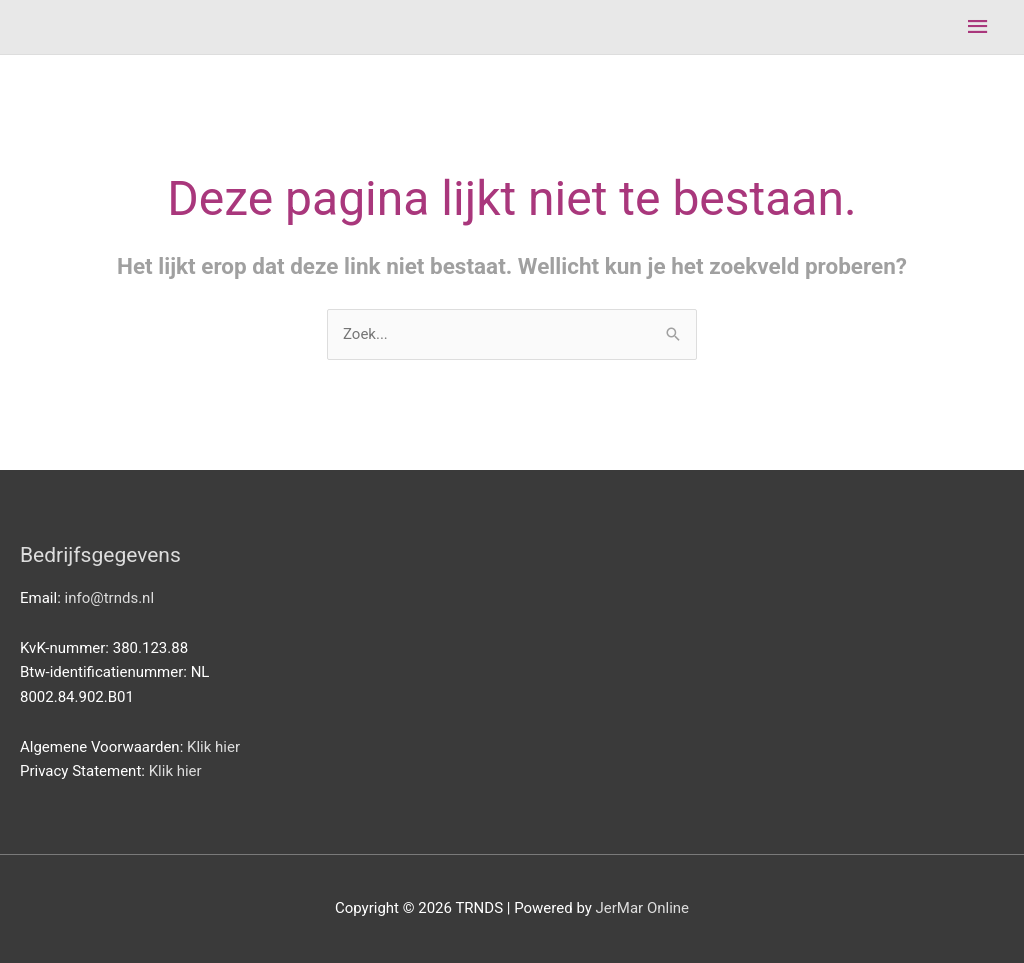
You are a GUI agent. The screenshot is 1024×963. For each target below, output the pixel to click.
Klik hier (213, 747)
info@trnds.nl (110, 598)
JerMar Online (643, 908)
